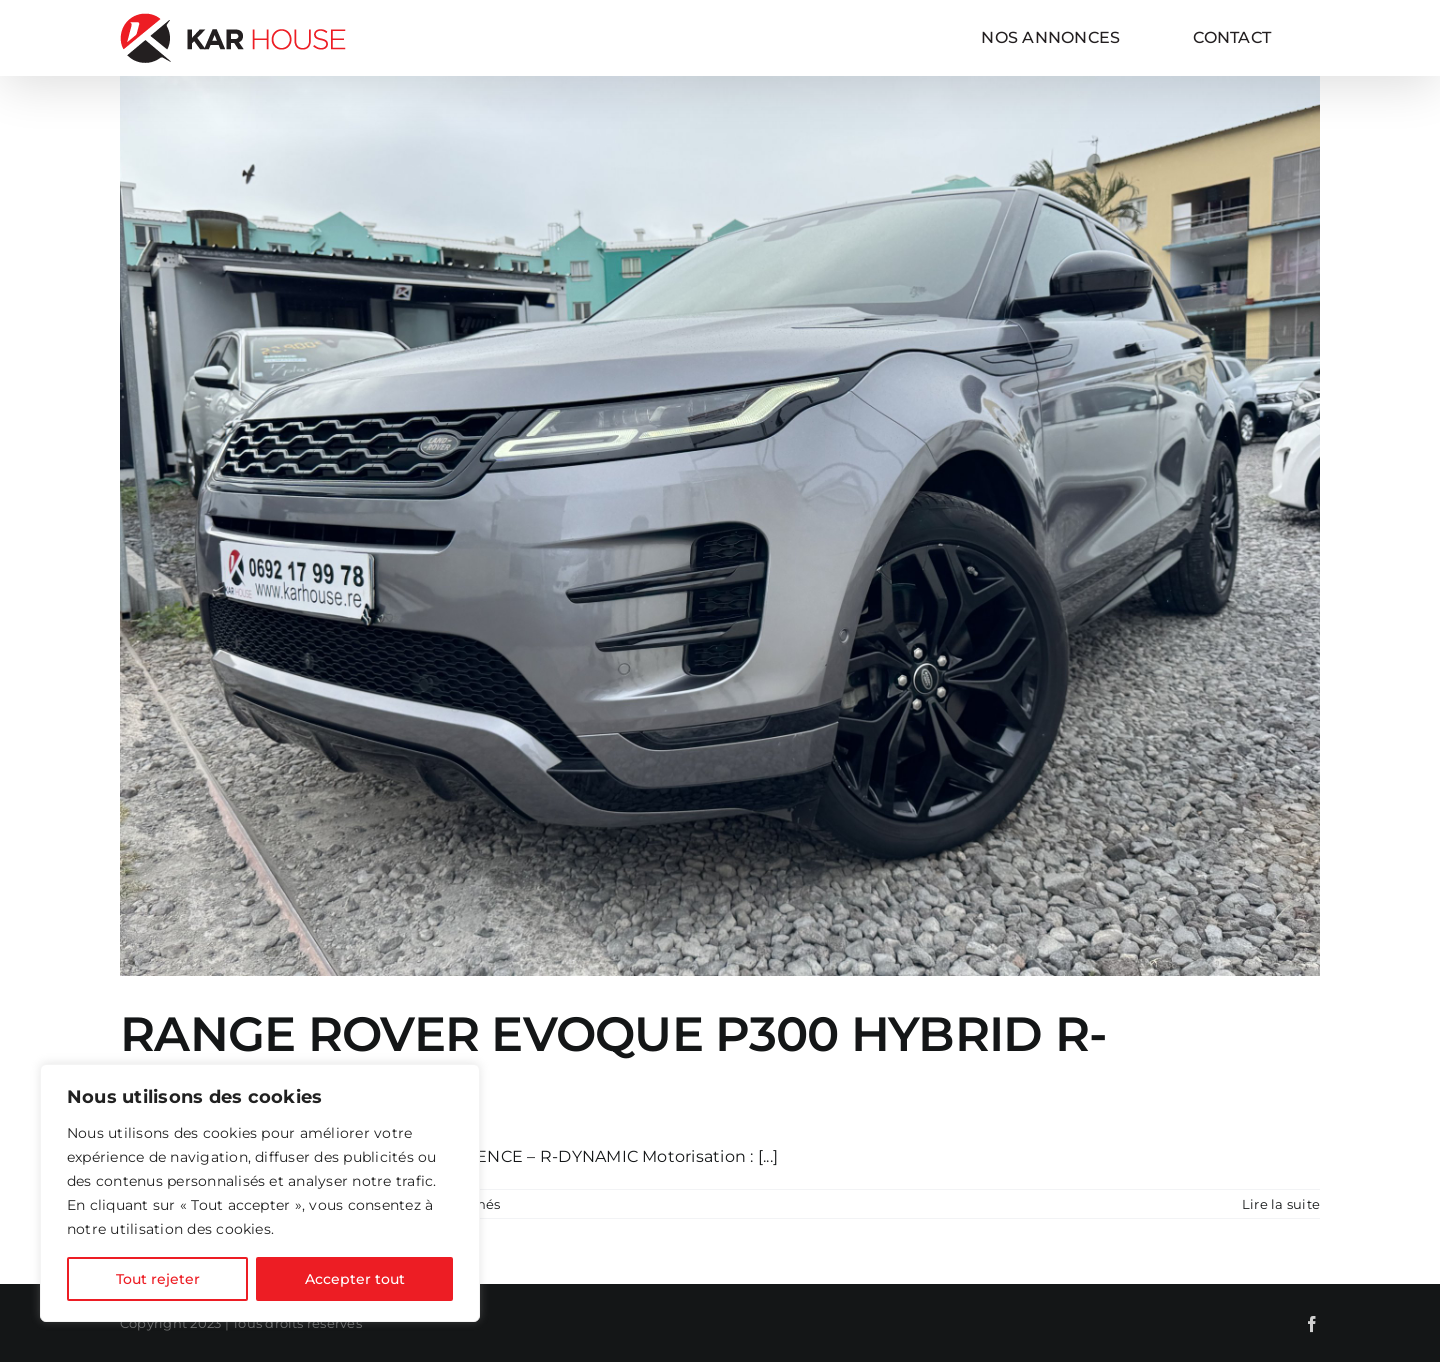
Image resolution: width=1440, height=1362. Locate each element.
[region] (260, 1193)
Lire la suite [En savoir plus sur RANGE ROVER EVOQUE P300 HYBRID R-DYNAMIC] (1281, 1204)
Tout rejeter (158, 1279)
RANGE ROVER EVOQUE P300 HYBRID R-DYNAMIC (613, 1063)
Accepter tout (355, 1279)
